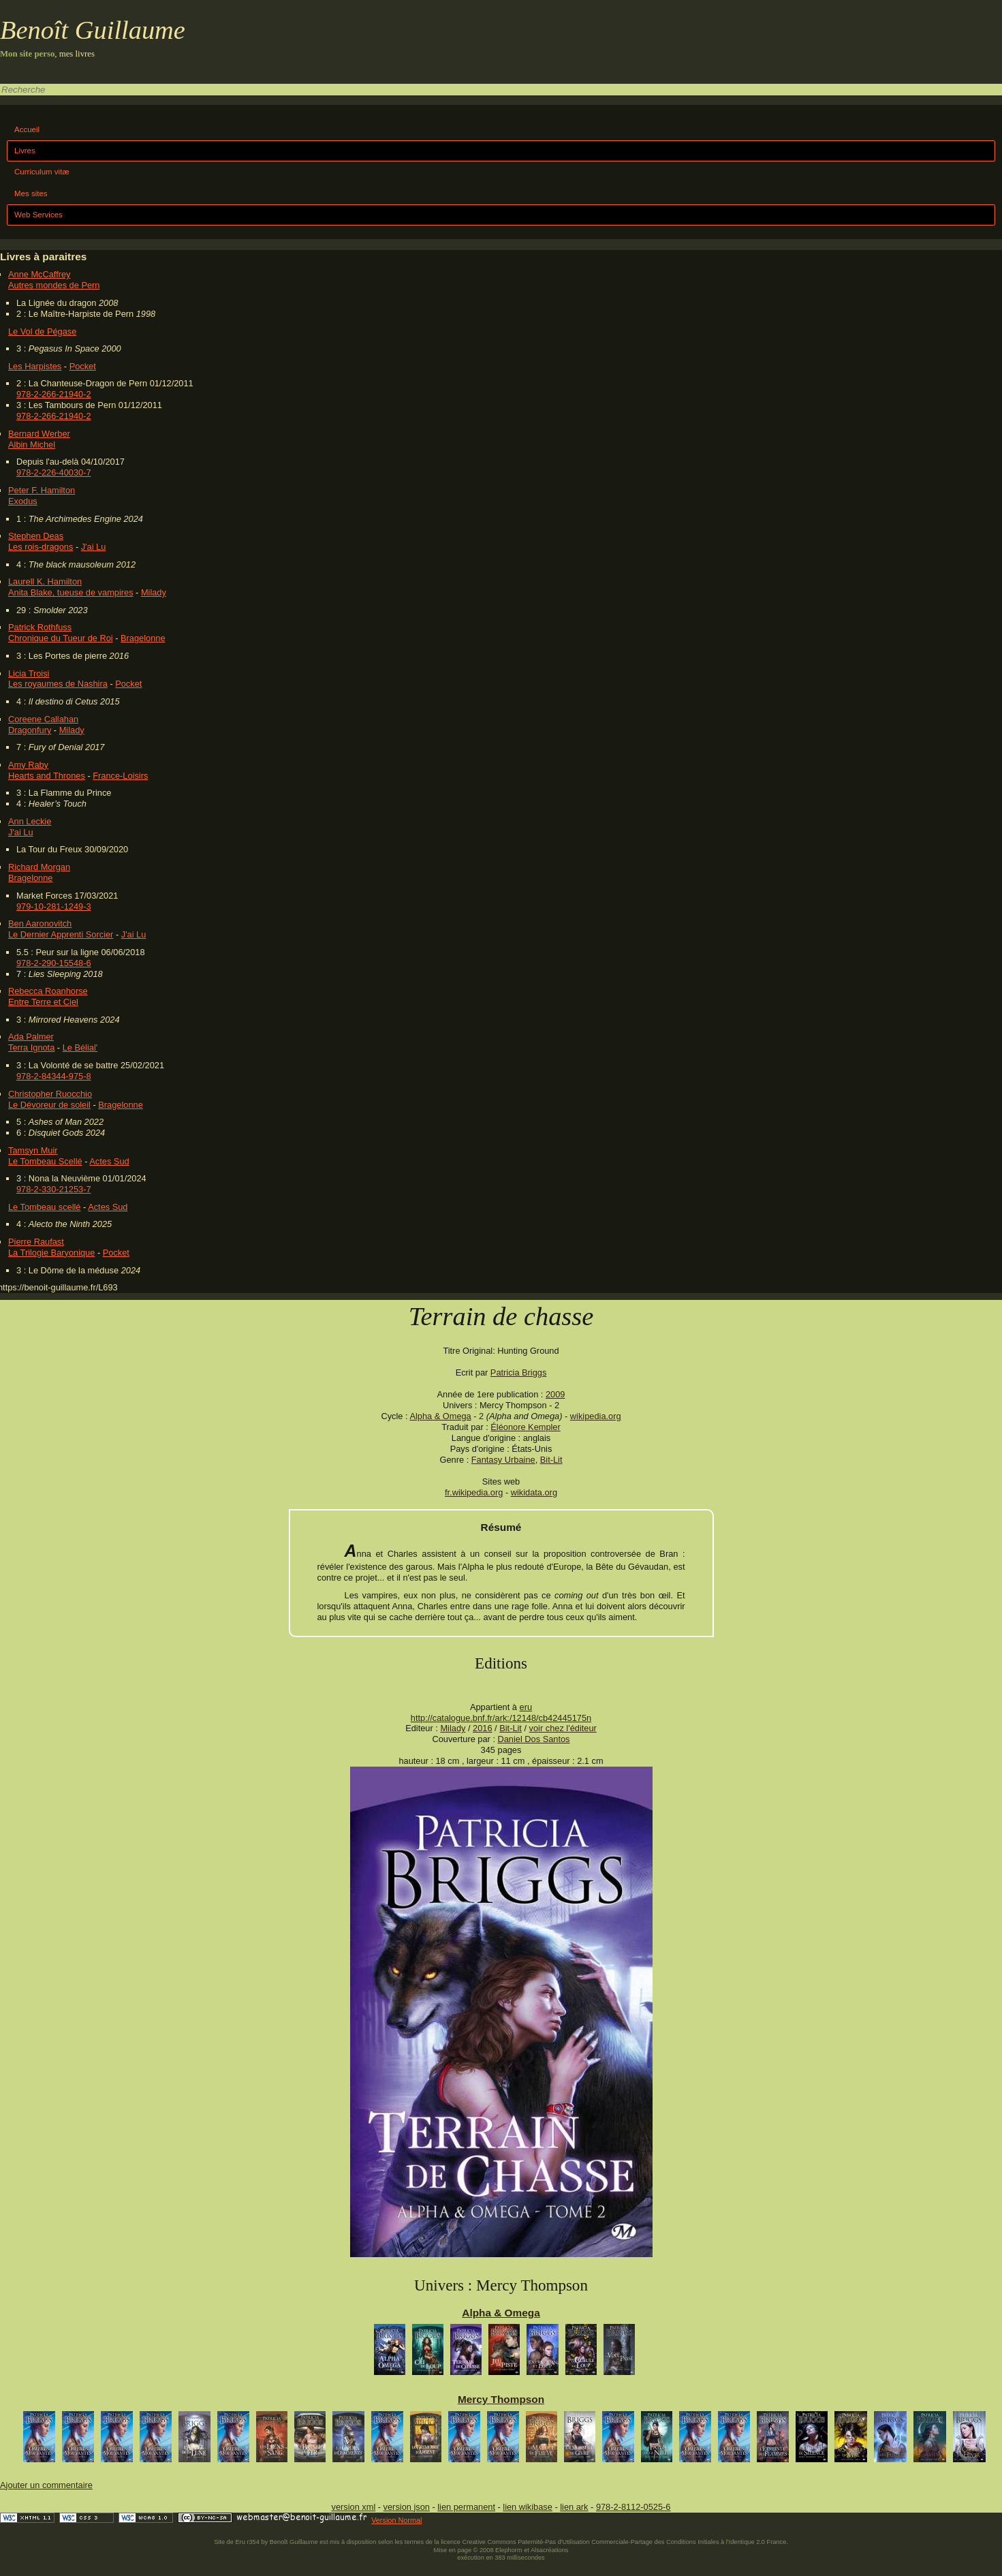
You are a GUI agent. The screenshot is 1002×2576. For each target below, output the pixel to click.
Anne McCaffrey (39, 274)
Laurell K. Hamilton (45, 581)
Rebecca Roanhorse (48, 991)
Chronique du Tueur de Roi (60, 638)
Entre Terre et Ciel (43, 1002)
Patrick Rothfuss (40, 627)
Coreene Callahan (43, 719)
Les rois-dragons (40, 547)
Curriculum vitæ (41, 172)
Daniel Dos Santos (534, 1739)
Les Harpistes (34, 366)
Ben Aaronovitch (40, 923)
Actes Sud (109, 1161)
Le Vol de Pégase (42, 331)
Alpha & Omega (440, 1416)
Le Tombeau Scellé (45, 1161)
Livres (24, 150)
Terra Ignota (31, 1047)
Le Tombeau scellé (44, 1207)
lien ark (574, 2507)
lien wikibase (527, 2507)
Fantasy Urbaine (503, 1460)
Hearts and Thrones (46, 776)
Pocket (82, 366)
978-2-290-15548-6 (53, 963)
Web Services (38, 215)
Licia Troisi (28, 673)
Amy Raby (28, 765)
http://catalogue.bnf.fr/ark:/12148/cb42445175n (501, 1718)
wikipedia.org (595, 1416)
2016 (482, 1728)
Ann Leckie (29, 821)
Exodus (22, 501)
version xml (354, 2507)
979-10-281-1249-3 (53, 906)
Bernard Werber (39, 434)
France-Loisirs (120, 776)
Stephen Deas (35, 536)
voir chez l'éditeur (563, 1728)
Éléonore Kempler (525, 1427)
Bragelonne (143, 638)
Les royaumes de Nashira (58, 684)
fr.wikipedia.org (474, 1492)
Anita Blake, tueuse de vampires (71, 592)
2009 (555, 1394)
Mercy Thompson (501, 2399)
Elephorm (508, 2550)
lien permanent (466, 2507)
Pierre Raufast (36, 1242)
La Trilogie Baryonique (51, 1252)
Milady (153, 592)
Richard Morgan (39, 867)
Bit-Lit (551, 1460)
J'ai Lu (93, 547)
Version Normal (396, 2520)
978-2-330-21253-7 (53, 1189)
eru (526, 1707)
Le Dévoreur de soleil (49, 1105)
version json (406, 2507)
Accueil (27, 129)
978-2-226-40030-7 (53, 472)
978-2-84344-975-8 (53, 1076)
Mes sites (31, 193)
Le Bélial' (80, 1047)
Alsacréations (549, 2550)
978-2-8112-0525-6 (633, 2507)
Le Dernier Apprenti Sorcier (60, 934)
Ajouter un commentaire (46, 2485)
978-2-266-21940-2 (53, 394)
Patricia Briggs (518, 1372)
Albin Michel (31, 444)
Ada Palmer (31, 1036)
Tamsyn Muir (33, 1150)
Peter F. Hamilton (41, 490)
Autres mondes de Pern (53, 285)
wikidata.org (534, 1492)
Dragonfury (29, 730)
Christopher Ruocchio (50, 1094)
